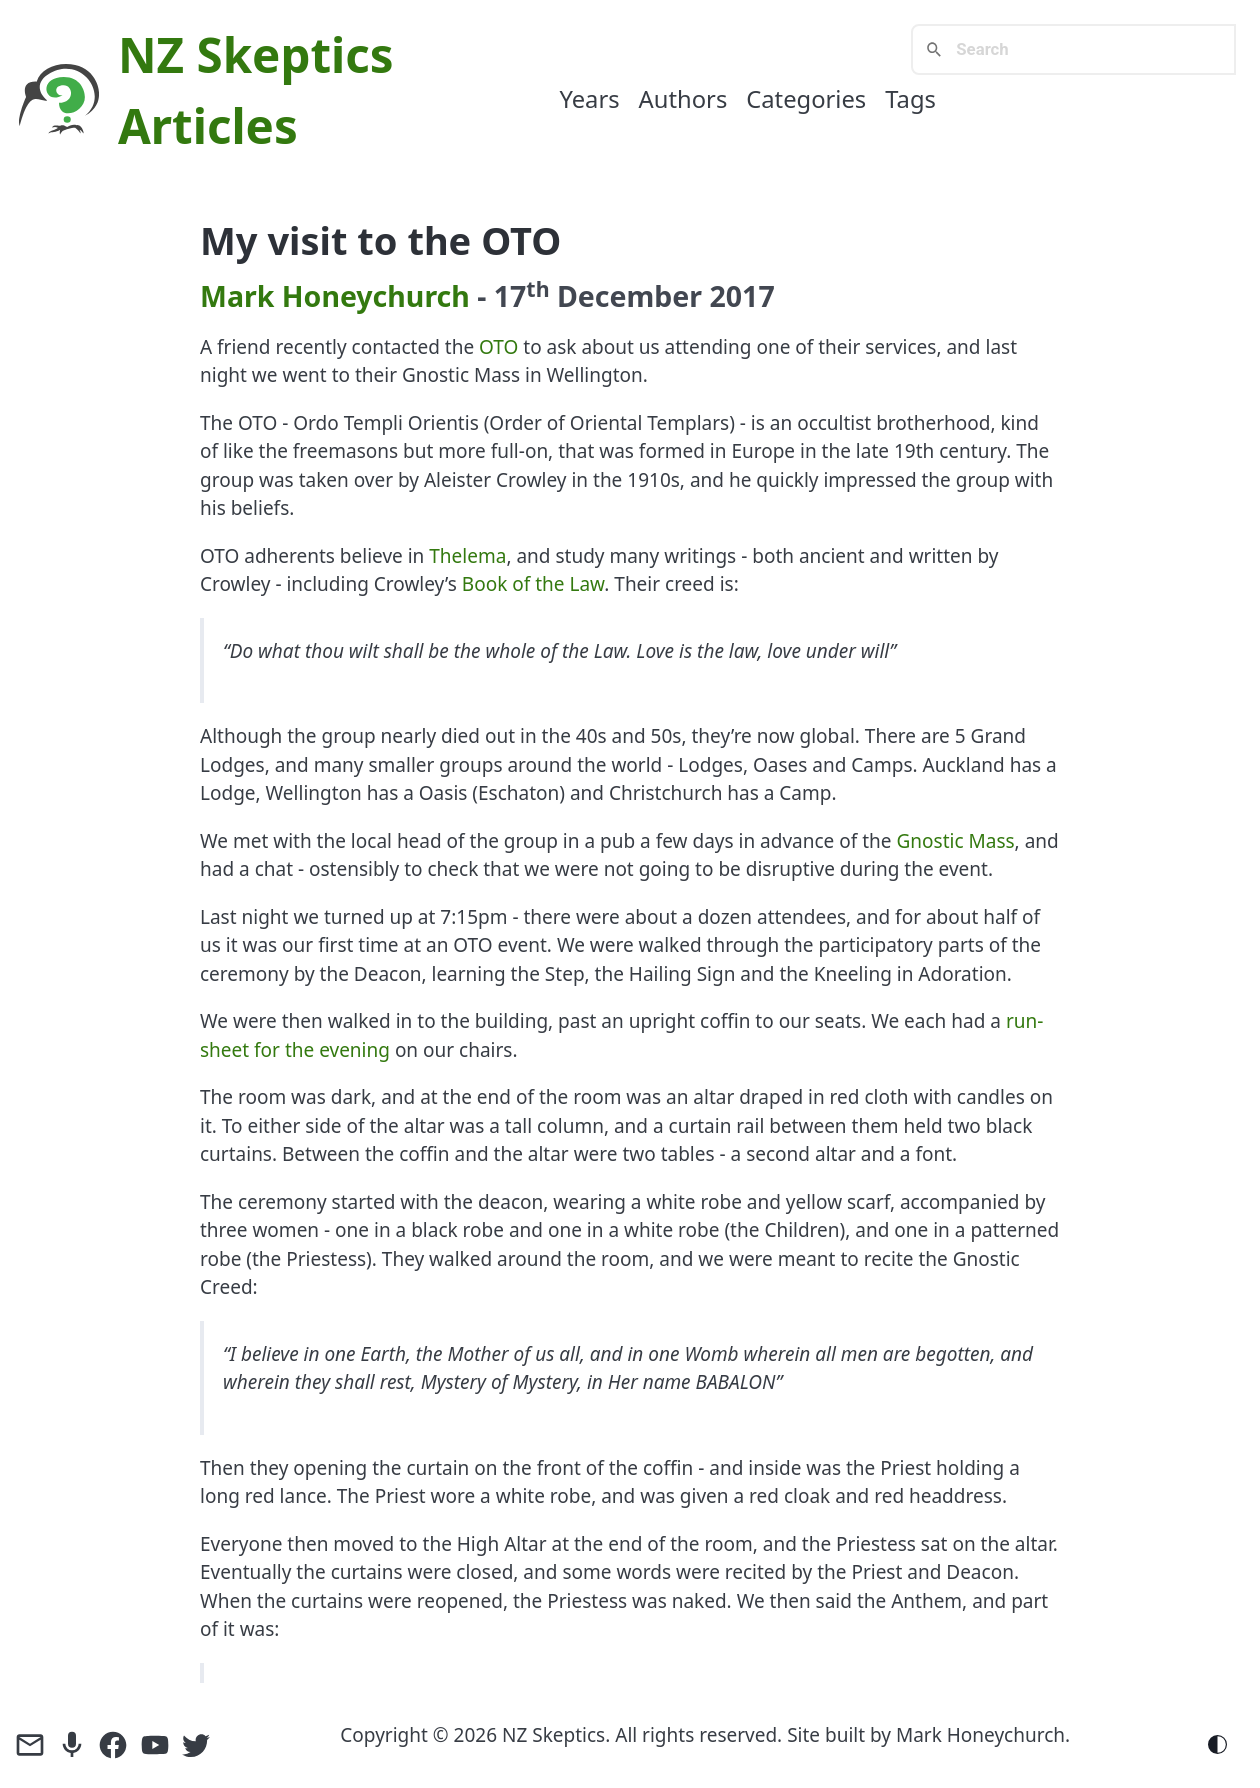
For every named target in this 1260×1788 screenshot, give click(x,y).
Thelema (467, 556)
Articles (208, 125)
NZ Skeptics (256, 54)
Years (589, 99)
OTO (498, 347)
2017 (742, 296)
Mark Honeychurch (335, 296)
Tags (910, 99)
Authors (683, 99)
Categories (806, 99)
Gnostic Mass (956, 841)
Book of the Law (533, 584)
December (629, 296)
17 (522, 296)
